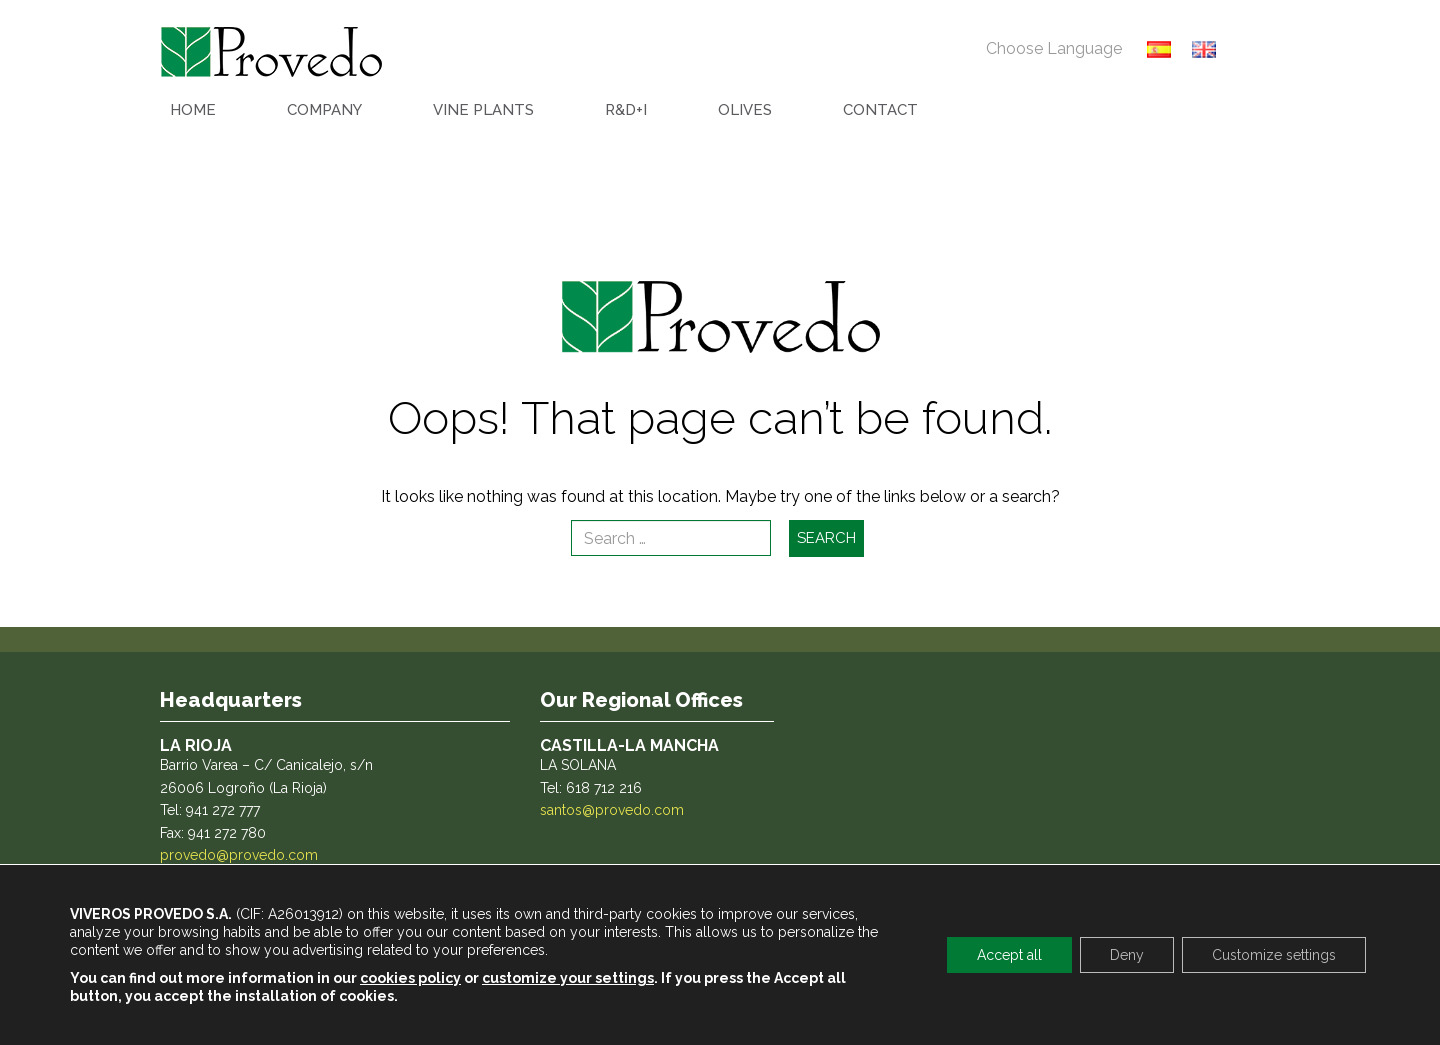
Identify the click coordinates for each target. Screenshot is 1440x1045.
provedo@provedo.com (239, 855)
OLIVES (745, 110)
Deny (1127, 955)
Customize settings (1274, 955)
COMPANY (324, 110)
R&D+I (626, 110)
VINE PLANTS (483, 110)
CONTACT (880, 110)
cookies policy (410, 978)
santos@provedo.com (612, 810)
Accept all (1009, 955)
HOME (193, 110)
